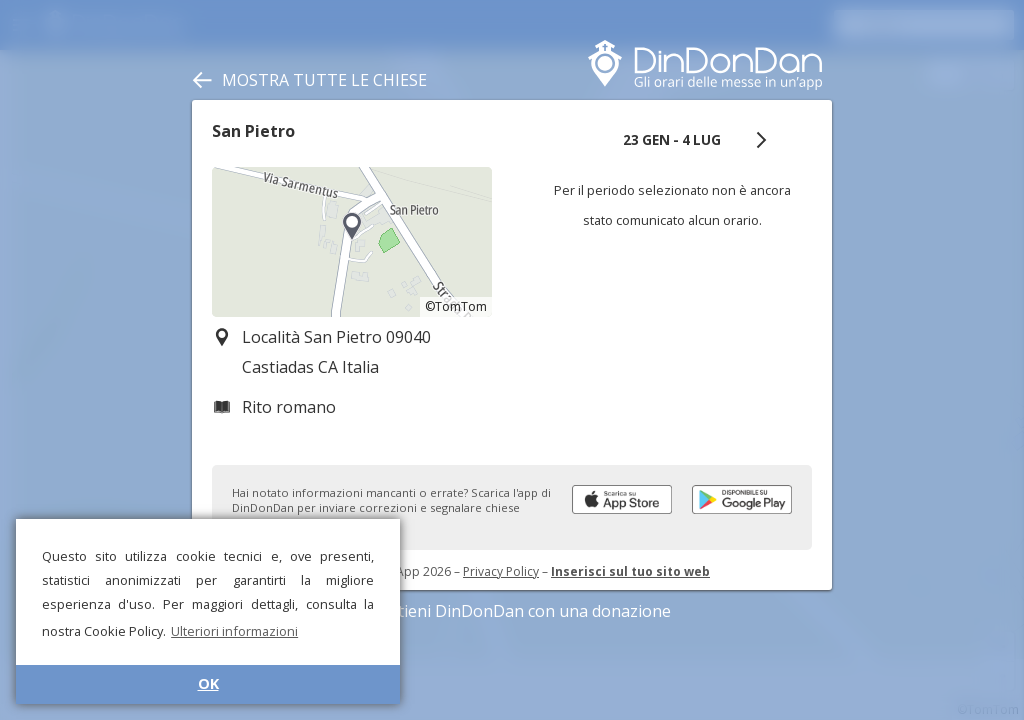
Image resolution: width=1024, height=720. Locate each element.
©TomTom (456, 306)
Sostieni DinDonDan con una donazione (512, 611)
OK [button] (208, 683)
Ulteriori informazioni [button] (234, 631)
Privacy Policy (501, 571)
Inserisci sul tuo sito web (630, 571)
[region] (352, 242)
